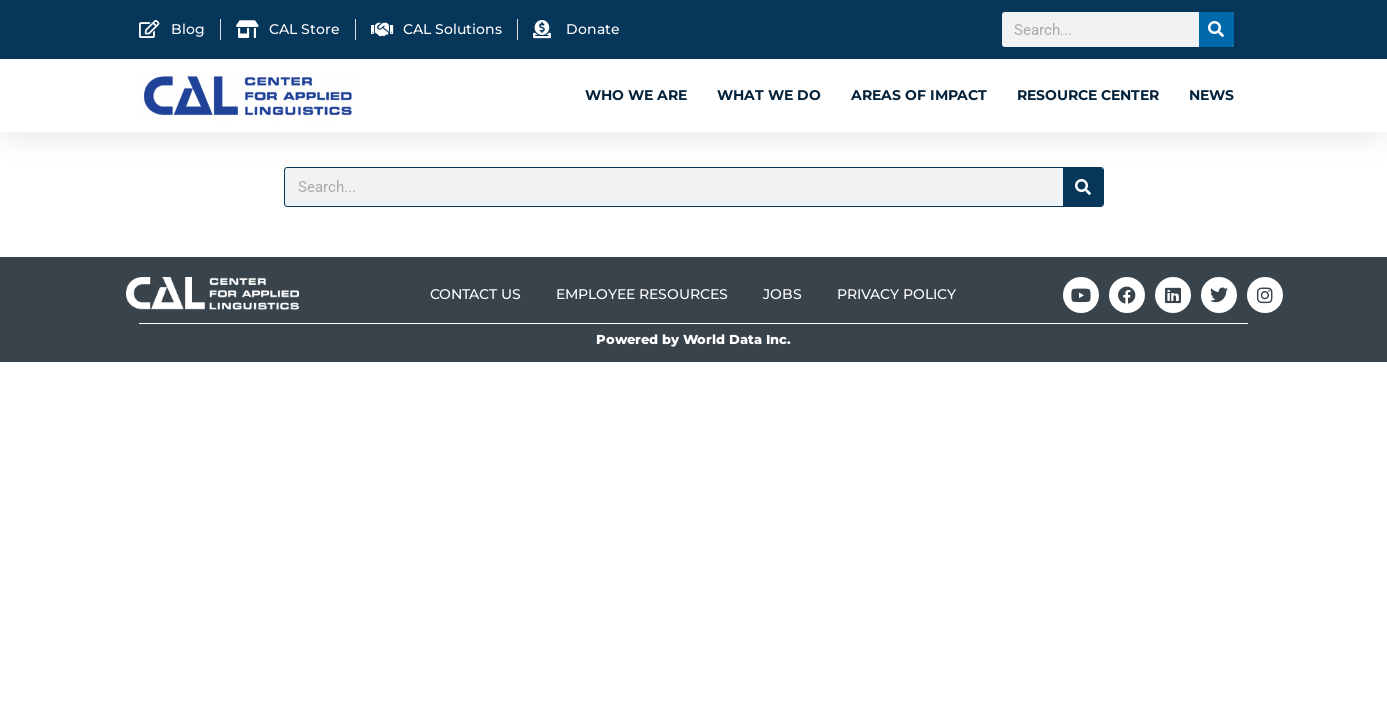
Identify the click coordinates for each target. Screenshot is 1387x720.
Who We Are (636, 95)
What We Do (769, 95)
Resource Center (1088, 95)
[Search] (1216, 29)
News (1211, 95)
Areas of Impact (919, 95)
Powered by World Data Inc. (693, 339)
